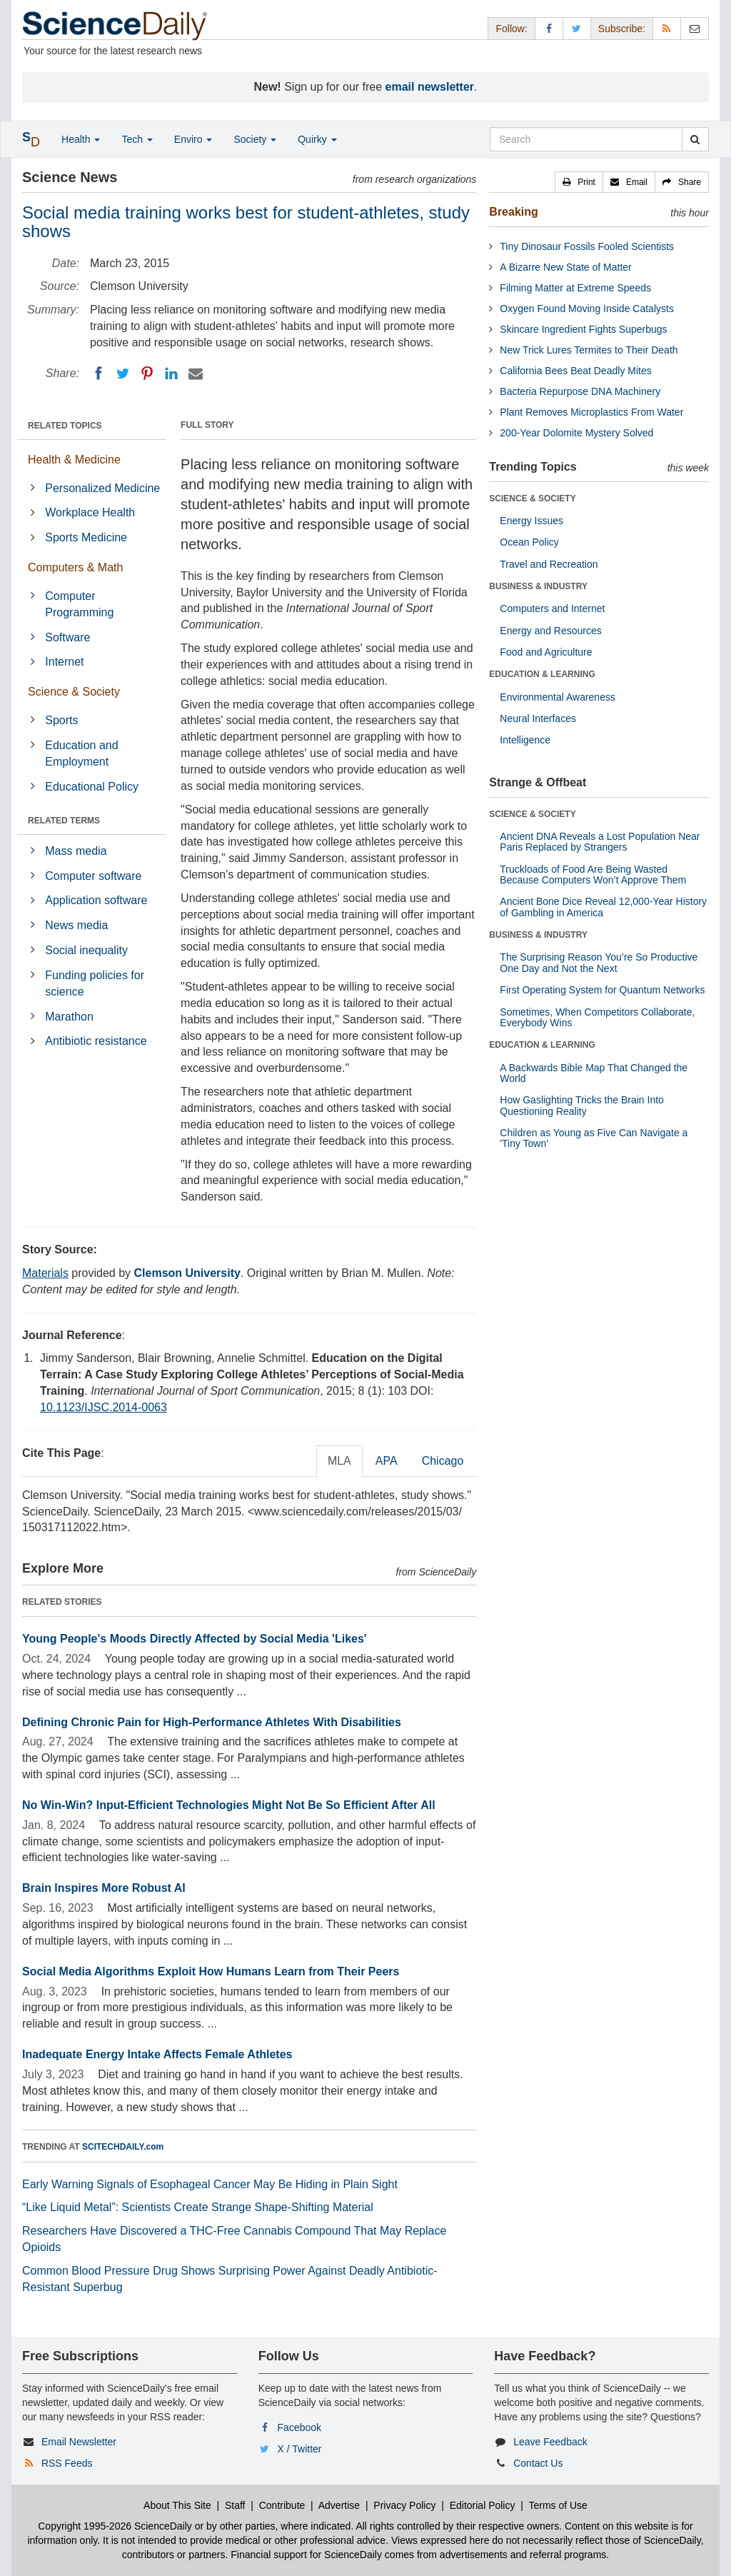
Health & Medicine (74, 459)
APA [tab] (386, 1461)
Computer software (93, 876)
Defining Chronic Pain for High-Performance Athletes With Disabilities (211, 1722)
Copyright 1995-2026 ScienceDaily (115, 2526)
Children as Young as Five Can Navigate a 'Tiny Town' (593, 1138)
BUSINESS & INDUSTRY (538, 586)
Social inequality (86, 950)
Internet (64, 662)
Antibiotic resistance (95, 1041)
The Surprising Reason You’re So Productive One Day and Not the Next (598, 962)
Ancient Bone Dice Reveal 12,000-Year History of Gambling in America (603, 907)
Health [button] (80, 139)
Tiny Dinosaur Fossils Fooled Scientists (587, 246)
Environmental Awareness (557, 697)
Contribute (282, 2505)
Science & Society (74, 692)
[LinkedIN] (171, 373)
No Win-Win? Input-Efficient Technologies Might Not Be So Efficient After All (228, 1805)
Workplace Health (90, 512)
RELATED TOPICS (65, 426)
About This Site (177, 2505)
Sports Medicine (86, 537)
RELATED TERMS (64, 821)
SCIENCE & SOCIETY (532, 498)
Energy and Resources (550, 630)
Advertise (339, 2505)
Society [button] (254, 139)
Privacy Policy (404, 2505)
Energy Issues (531, 520)
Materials (45, 1273)
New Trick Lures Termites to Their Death (588, 350)
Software (67, 637)
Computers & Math (75, 567)
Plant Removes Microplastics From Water (591, 412)
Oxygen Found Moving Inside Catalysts (587, 308)
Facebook (299, 2427)
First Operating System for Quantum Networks (602, 990)
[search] (695, 139)
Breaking (513, 212)
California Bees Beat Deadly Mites (575, 370)
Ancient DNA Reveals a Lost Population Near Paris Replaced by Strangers (600, 842)
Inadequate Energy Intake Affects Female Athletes (157, 2054)
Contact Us (538, 2463)
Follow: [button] (511, 28)
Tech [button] (136, 139)
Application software (96, 900)
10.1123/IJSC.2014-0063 (103, 1407)
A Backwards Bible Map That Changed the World (593, 1073)
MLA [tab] (339, 1461)
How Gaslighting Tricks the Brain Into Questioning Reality (582, 1105)
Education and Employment (81, 753)
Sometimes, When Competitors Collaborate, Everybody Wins (597, 1017)
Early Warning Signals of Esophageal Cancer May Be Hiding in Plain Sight (210, 2184)
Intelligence (525, 740)
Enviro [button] (193, 139)
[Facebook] (98, 373)
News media (76, 925)
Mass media (75, 851)
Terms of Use (557, 2505)
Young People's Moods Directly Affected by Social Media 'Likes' (194, 1639)
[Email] (195, 373)
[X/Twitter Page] (577, 28)
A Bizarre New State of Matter (565, 267)
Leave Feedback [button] (550, 2441)
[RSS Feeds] (666, 28)
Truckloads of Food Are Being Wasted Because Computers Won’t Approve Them (593, 874)
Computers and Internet (552, 608)
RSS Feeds (67, 2463)
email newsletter (430, 87)
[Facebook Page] (549, 28)
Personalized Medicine (102, 488)
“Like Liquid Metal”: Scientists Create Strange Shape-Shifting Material (197, 2207)
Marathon (69, 1017)
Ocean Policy (529, 542)
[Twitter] (122, 373)
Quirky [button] (317, 139)
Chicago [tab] (443, 1461)
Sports (61, 720)
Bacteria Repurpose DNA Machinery (580, 391)
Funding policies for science (94, 983)
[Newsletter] (694, 28)
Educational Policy (91, 787)
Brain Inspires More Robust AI (104, 1888)
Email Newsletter (78, 2441)
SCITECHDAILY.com (122, 2147)
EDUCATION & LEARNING (542, 674)
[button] (579, 182)
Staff (235, 2505)
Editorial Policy (482, 2505)
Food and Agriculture (546, 652)
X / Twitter (300, 2449)
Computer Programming (79, 604)
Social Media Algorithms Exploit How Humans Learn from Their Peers (210, 1971)
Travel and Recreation (549, 564)
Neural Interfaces (538, 718)
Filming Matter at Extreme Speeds (575, 288)
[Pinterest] (147, 373)
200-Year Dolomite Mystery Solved (576, 432)
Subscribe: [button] (621, 28)
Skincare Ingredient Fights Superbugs (583, 329)
